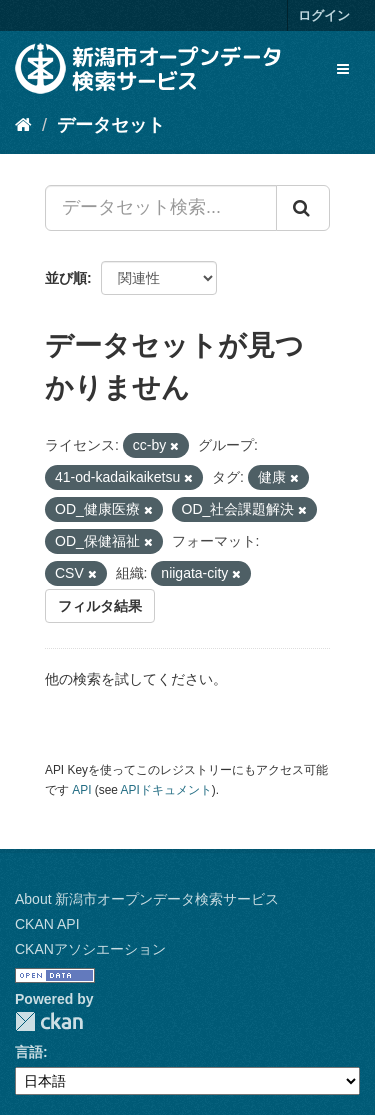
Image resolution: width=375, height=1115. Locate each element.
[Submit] (303, 208)
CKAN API (47, 924)
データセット (111, 125)
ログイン (324, 15)
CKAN (49, 1021)
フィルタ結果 (100, 606)
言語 (29, 1052)
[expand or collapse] (343, 69)
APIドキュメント (166, 790)
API (81, 790)
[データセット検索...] (161, 208)
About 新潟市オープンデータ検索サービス (147, 899)
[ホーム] (23, 125)
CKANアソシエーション (90, 949)
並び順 (66, 278)
